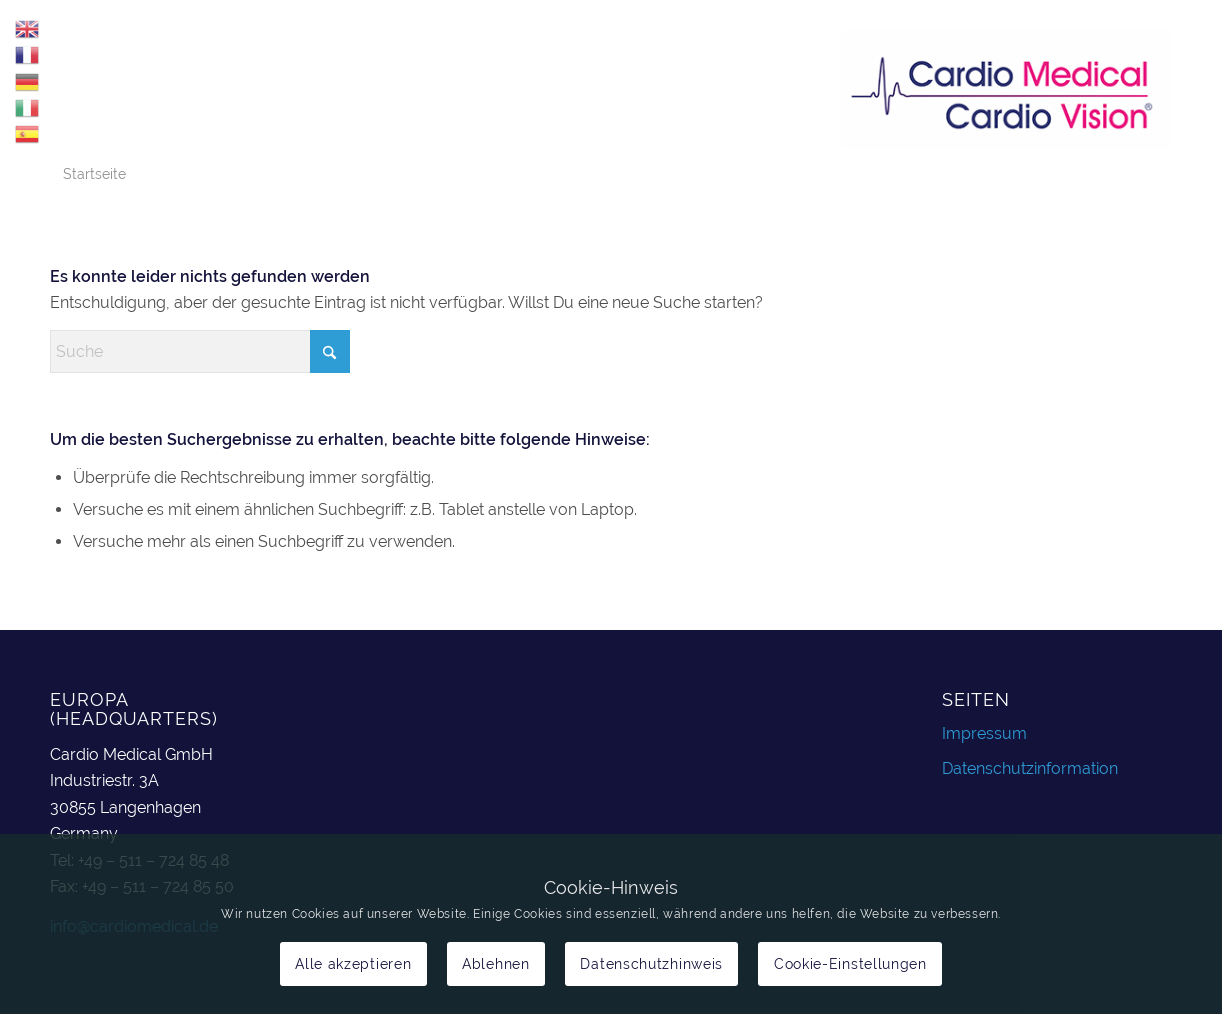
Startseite (94, 174)
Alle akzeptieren (353, 964)
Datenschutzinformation (1030, 768)
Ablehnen (496, 964)
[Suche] (200, 351)
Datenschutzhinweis (651, 964)
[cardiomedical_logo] (1006, 89)
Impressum (984, 733)
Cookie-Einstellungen (850, 964)
